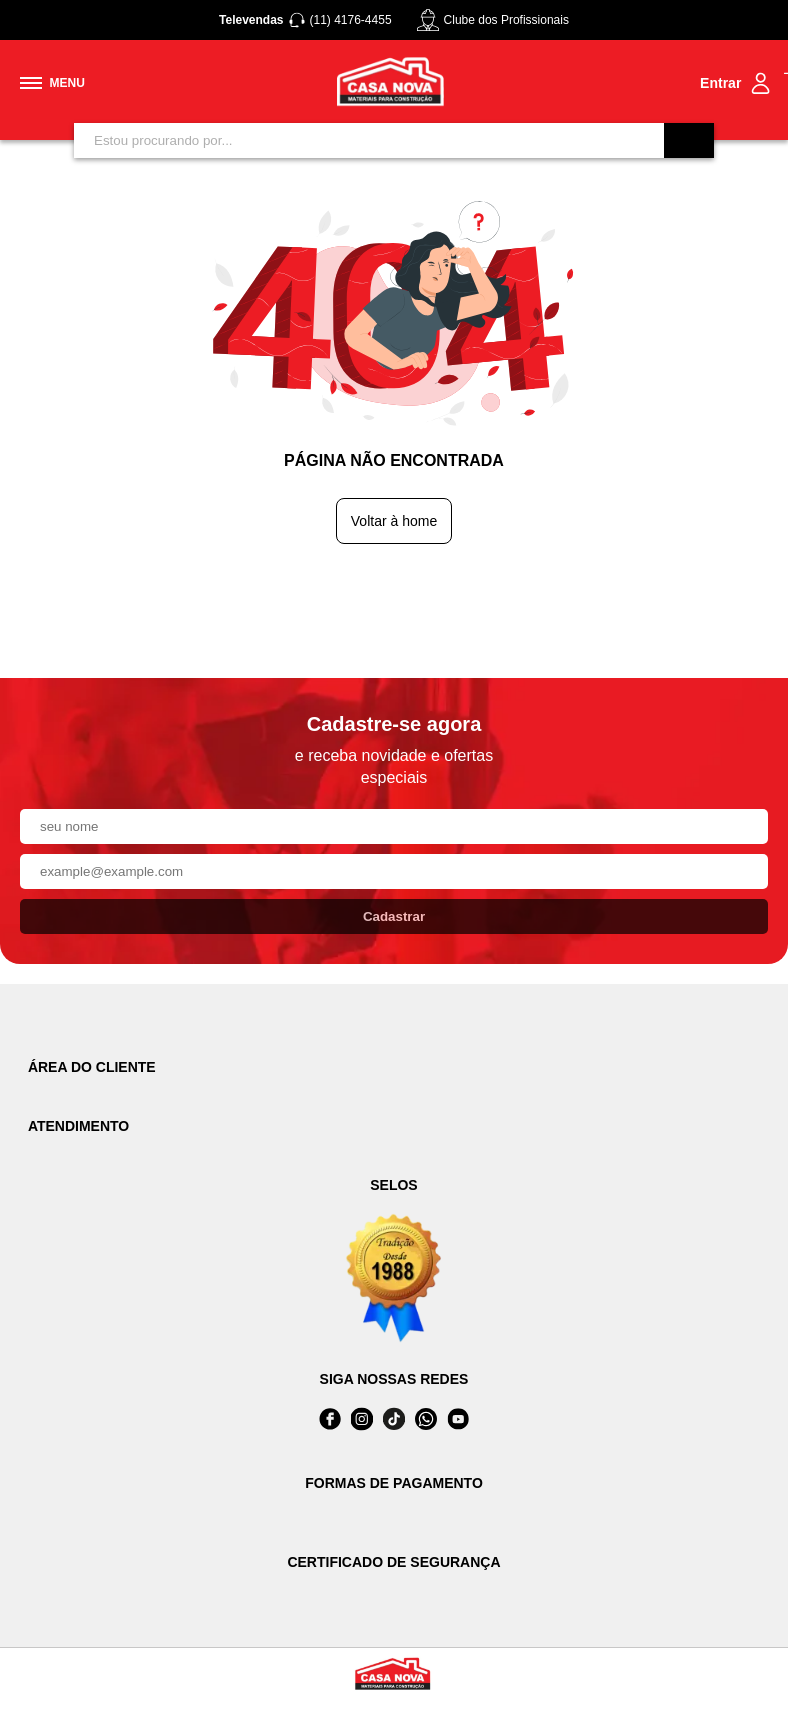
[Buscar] (689, 140)
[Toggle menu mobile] (52, 83)
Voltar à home (394, 521)
